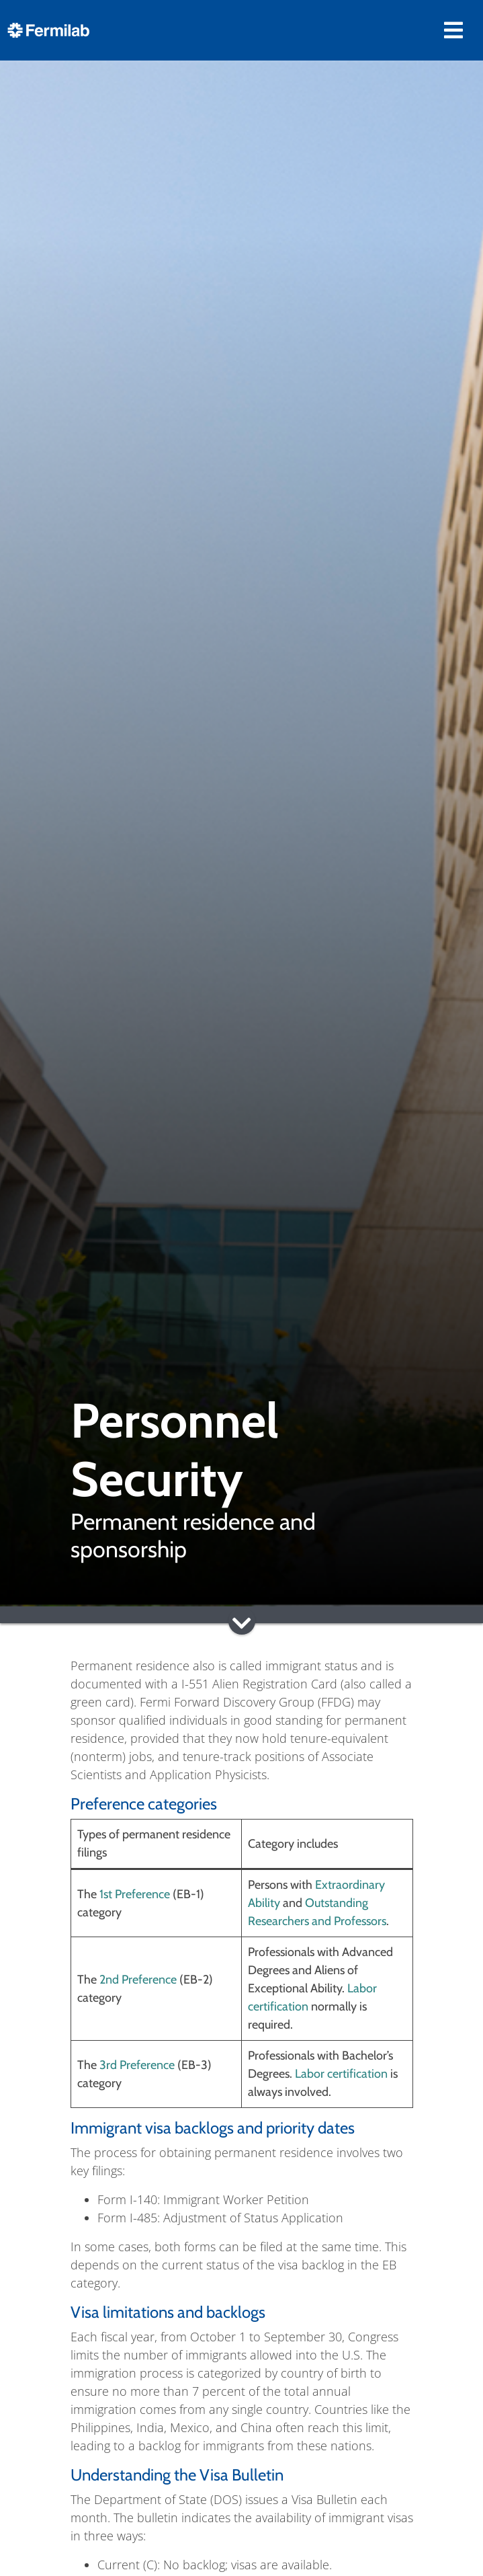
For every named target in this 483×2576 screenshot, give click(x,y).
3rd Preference (137, 2065)
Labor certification (341, 2073)
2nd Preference (138, 1979)
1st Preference (134, 1894)
